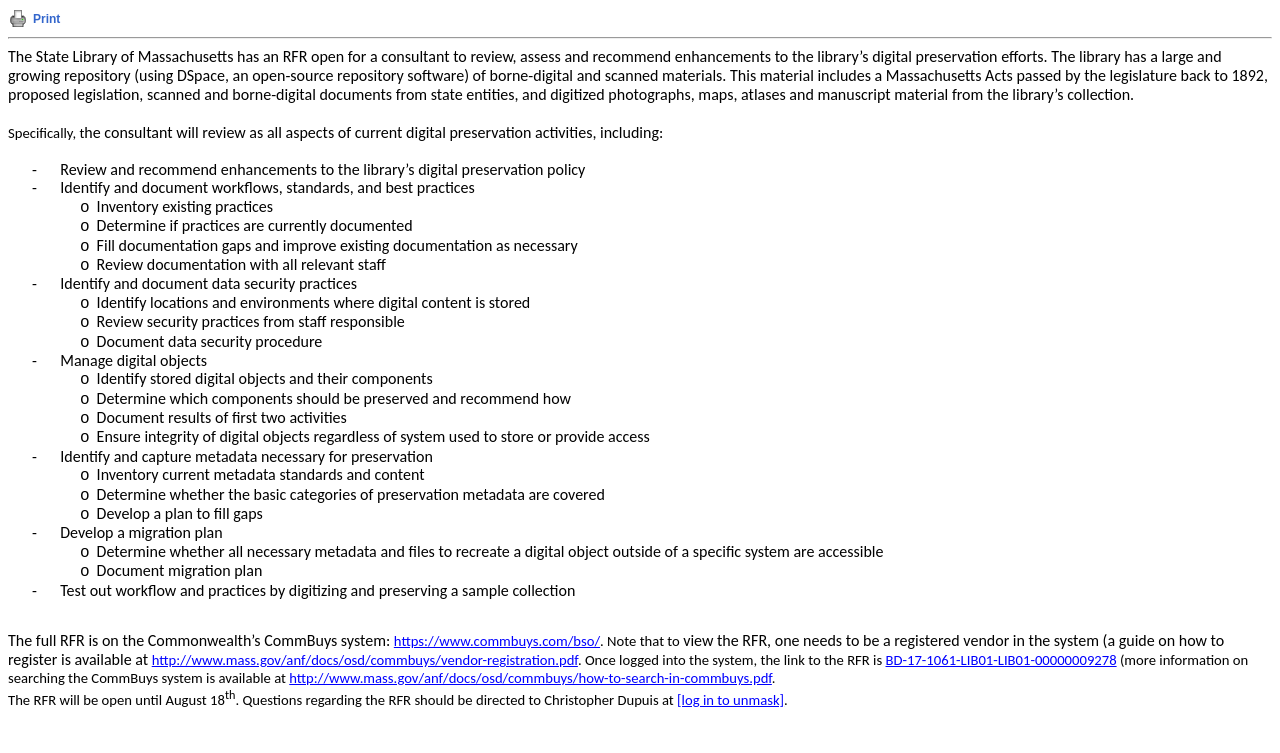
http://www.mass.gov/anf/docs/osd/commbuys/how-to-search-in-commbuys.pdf (530, 678)
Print (46, 19)
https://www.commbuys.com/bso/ (497, 641)
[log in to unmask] (730, 700)
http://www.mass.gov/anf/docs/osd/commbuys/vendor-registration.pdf (365, 660)
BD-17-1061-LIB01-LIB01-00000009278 (1001, 660)
